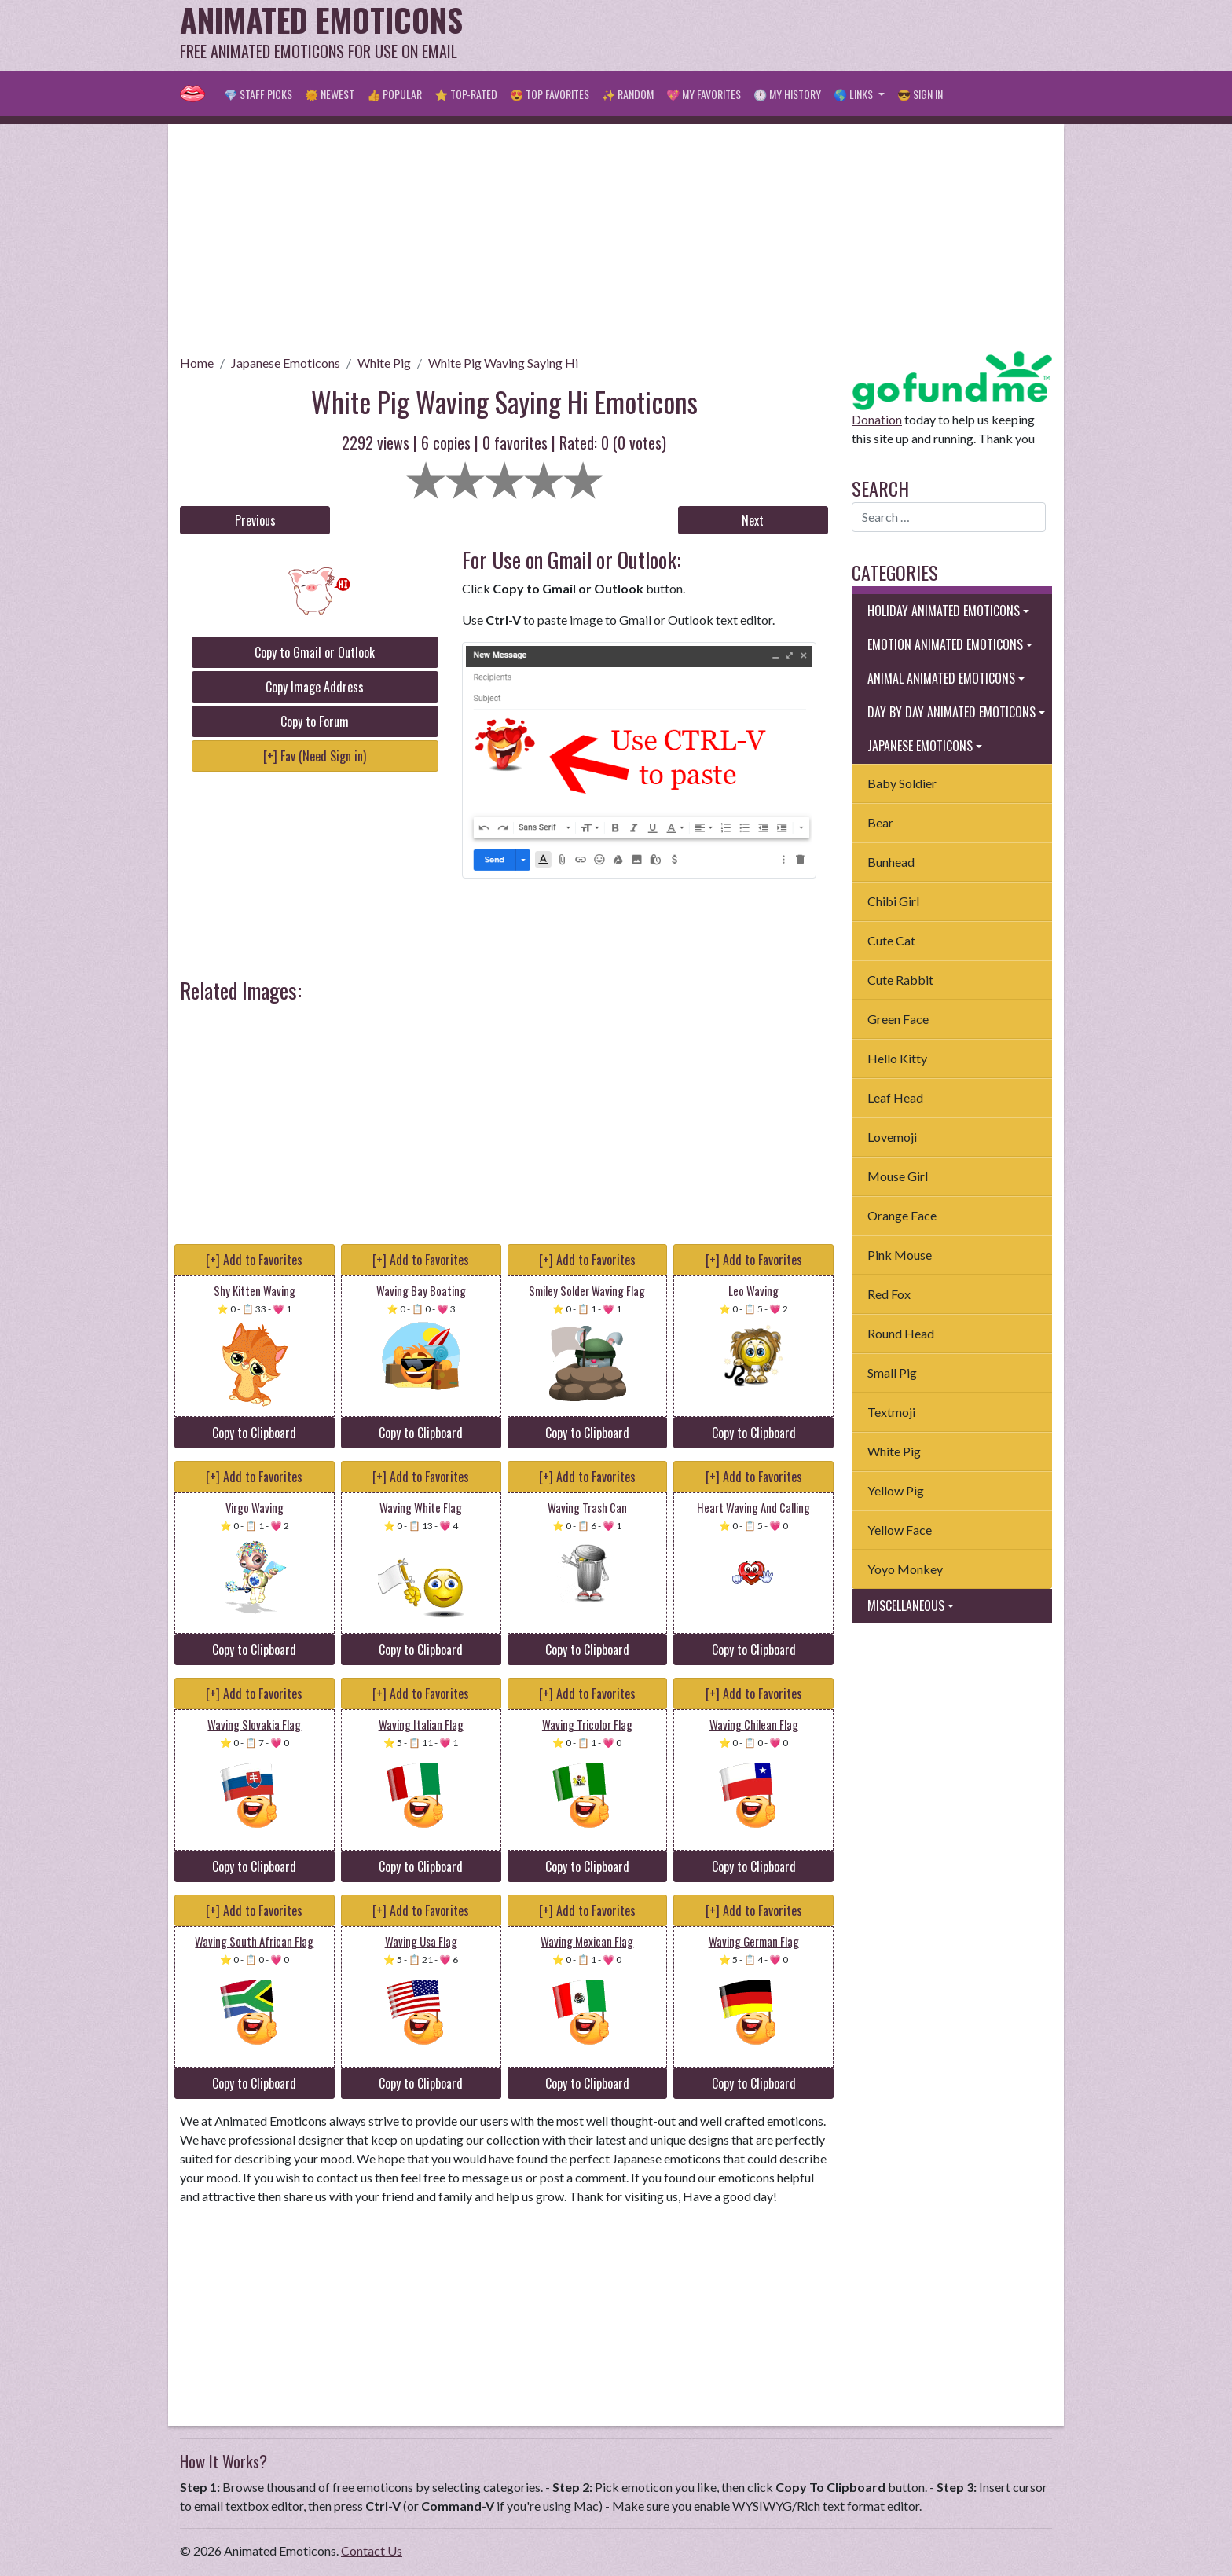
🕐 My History (787, 94)
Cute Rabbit (900, 979)
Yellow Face (899, 1529)
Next (753, 520)
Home (197, 362)
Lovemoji (892, 1136)
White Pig (384, 362)
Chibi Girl (893, 901)
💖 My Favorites (703, 94)
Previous (255, 520)
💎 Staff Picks (258, 94)
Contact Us (371, 2550)
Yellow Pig (895, 1490)
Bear (880, 822)
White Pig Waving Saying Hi (503, 362)
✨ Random (628, 94)
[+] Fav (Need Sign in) (314, 756)
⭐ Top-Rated (465, 94)
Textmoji (891, 1411)
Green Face (898, 1018)
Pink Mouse (899, 1254)
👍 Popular (394, 94)
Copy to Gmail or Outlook (315, 652)
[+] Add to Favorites (254, 1259)
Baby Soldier (902, 783)
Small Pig (892, 1372)
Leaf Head (895, 1097)
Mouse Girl (897, 1176)
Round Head (900, 1333)
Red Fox (889, 1293)
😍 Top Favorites (549, 94)
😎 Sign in (920, 94)
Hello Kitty (897, 1058)
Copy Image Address (315, 686)
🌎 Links (854, 94)
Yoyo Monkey (905, 1568)
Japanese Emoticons (285, 362)
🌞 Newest (329, 94)
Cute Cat (891, 940)
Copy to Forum (314, 721)
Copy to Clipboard (254, 1432)
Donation (877, 419)
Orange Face (902, 1215)
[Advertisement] (766, 35)
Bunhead (891, 861)
